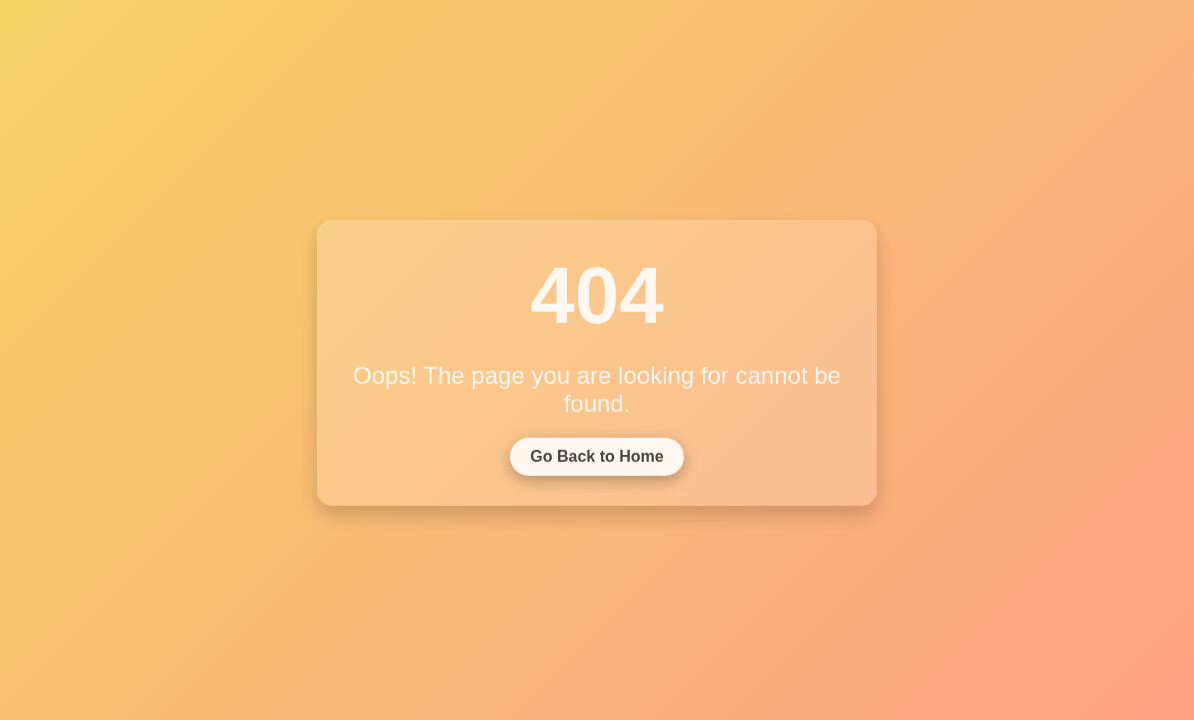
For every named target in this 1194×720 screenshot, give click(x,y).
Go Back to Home (596, 458)
